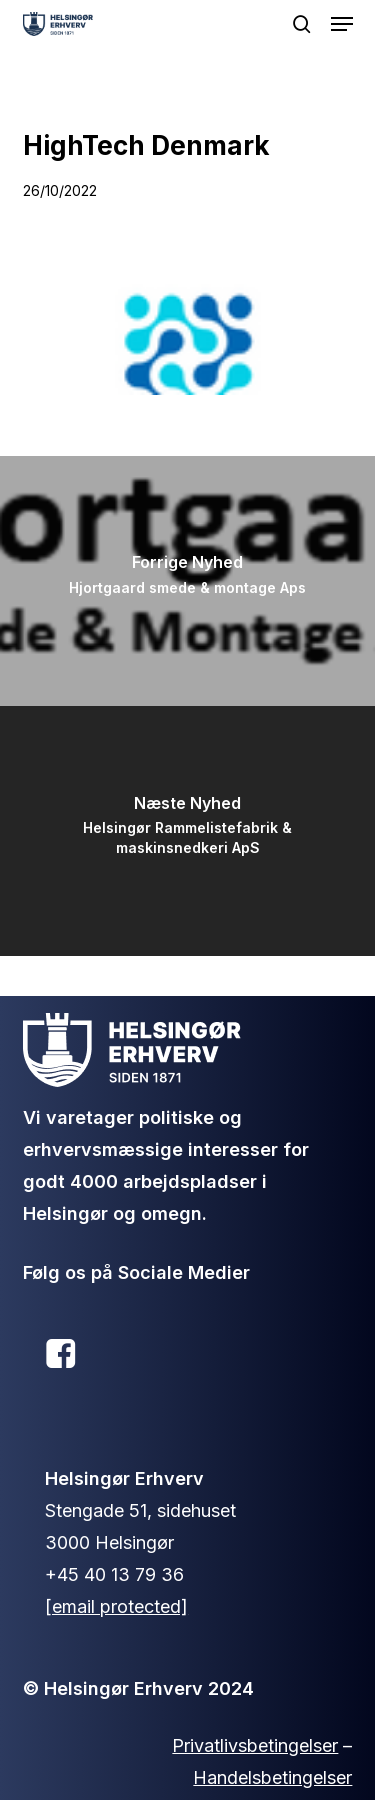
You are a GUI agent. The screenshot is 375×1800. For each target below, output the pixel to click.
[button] (342, 24)
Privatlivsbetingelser (255, 1745)
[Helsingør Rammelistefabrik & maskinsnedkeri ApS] (187, 831)
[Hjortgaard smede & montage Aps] (187, 581)
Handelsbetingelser (272, 1777)
